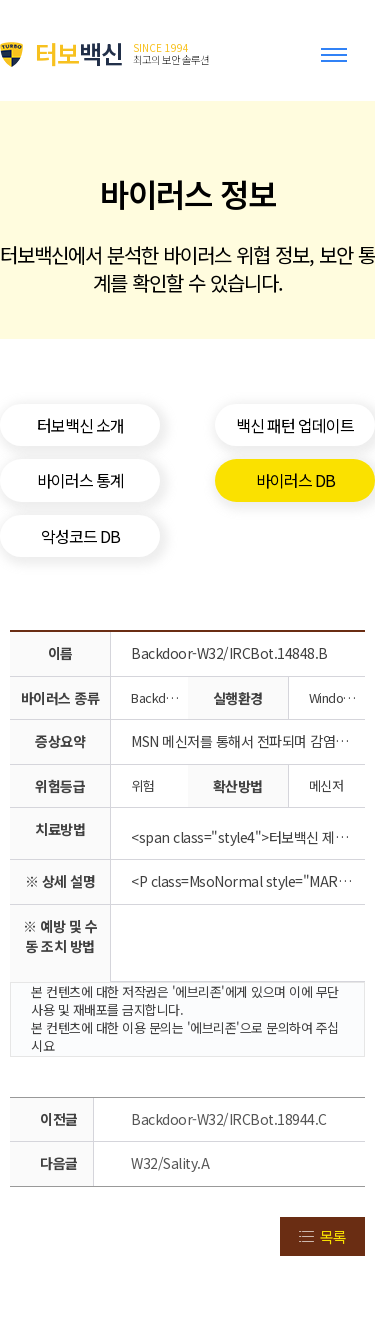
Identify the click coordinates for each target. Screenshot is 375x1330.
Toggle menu (338, 63)
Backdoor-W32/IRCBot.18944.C (229, 1119)
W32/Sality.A (170, 1163)
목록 (333, 1236)
